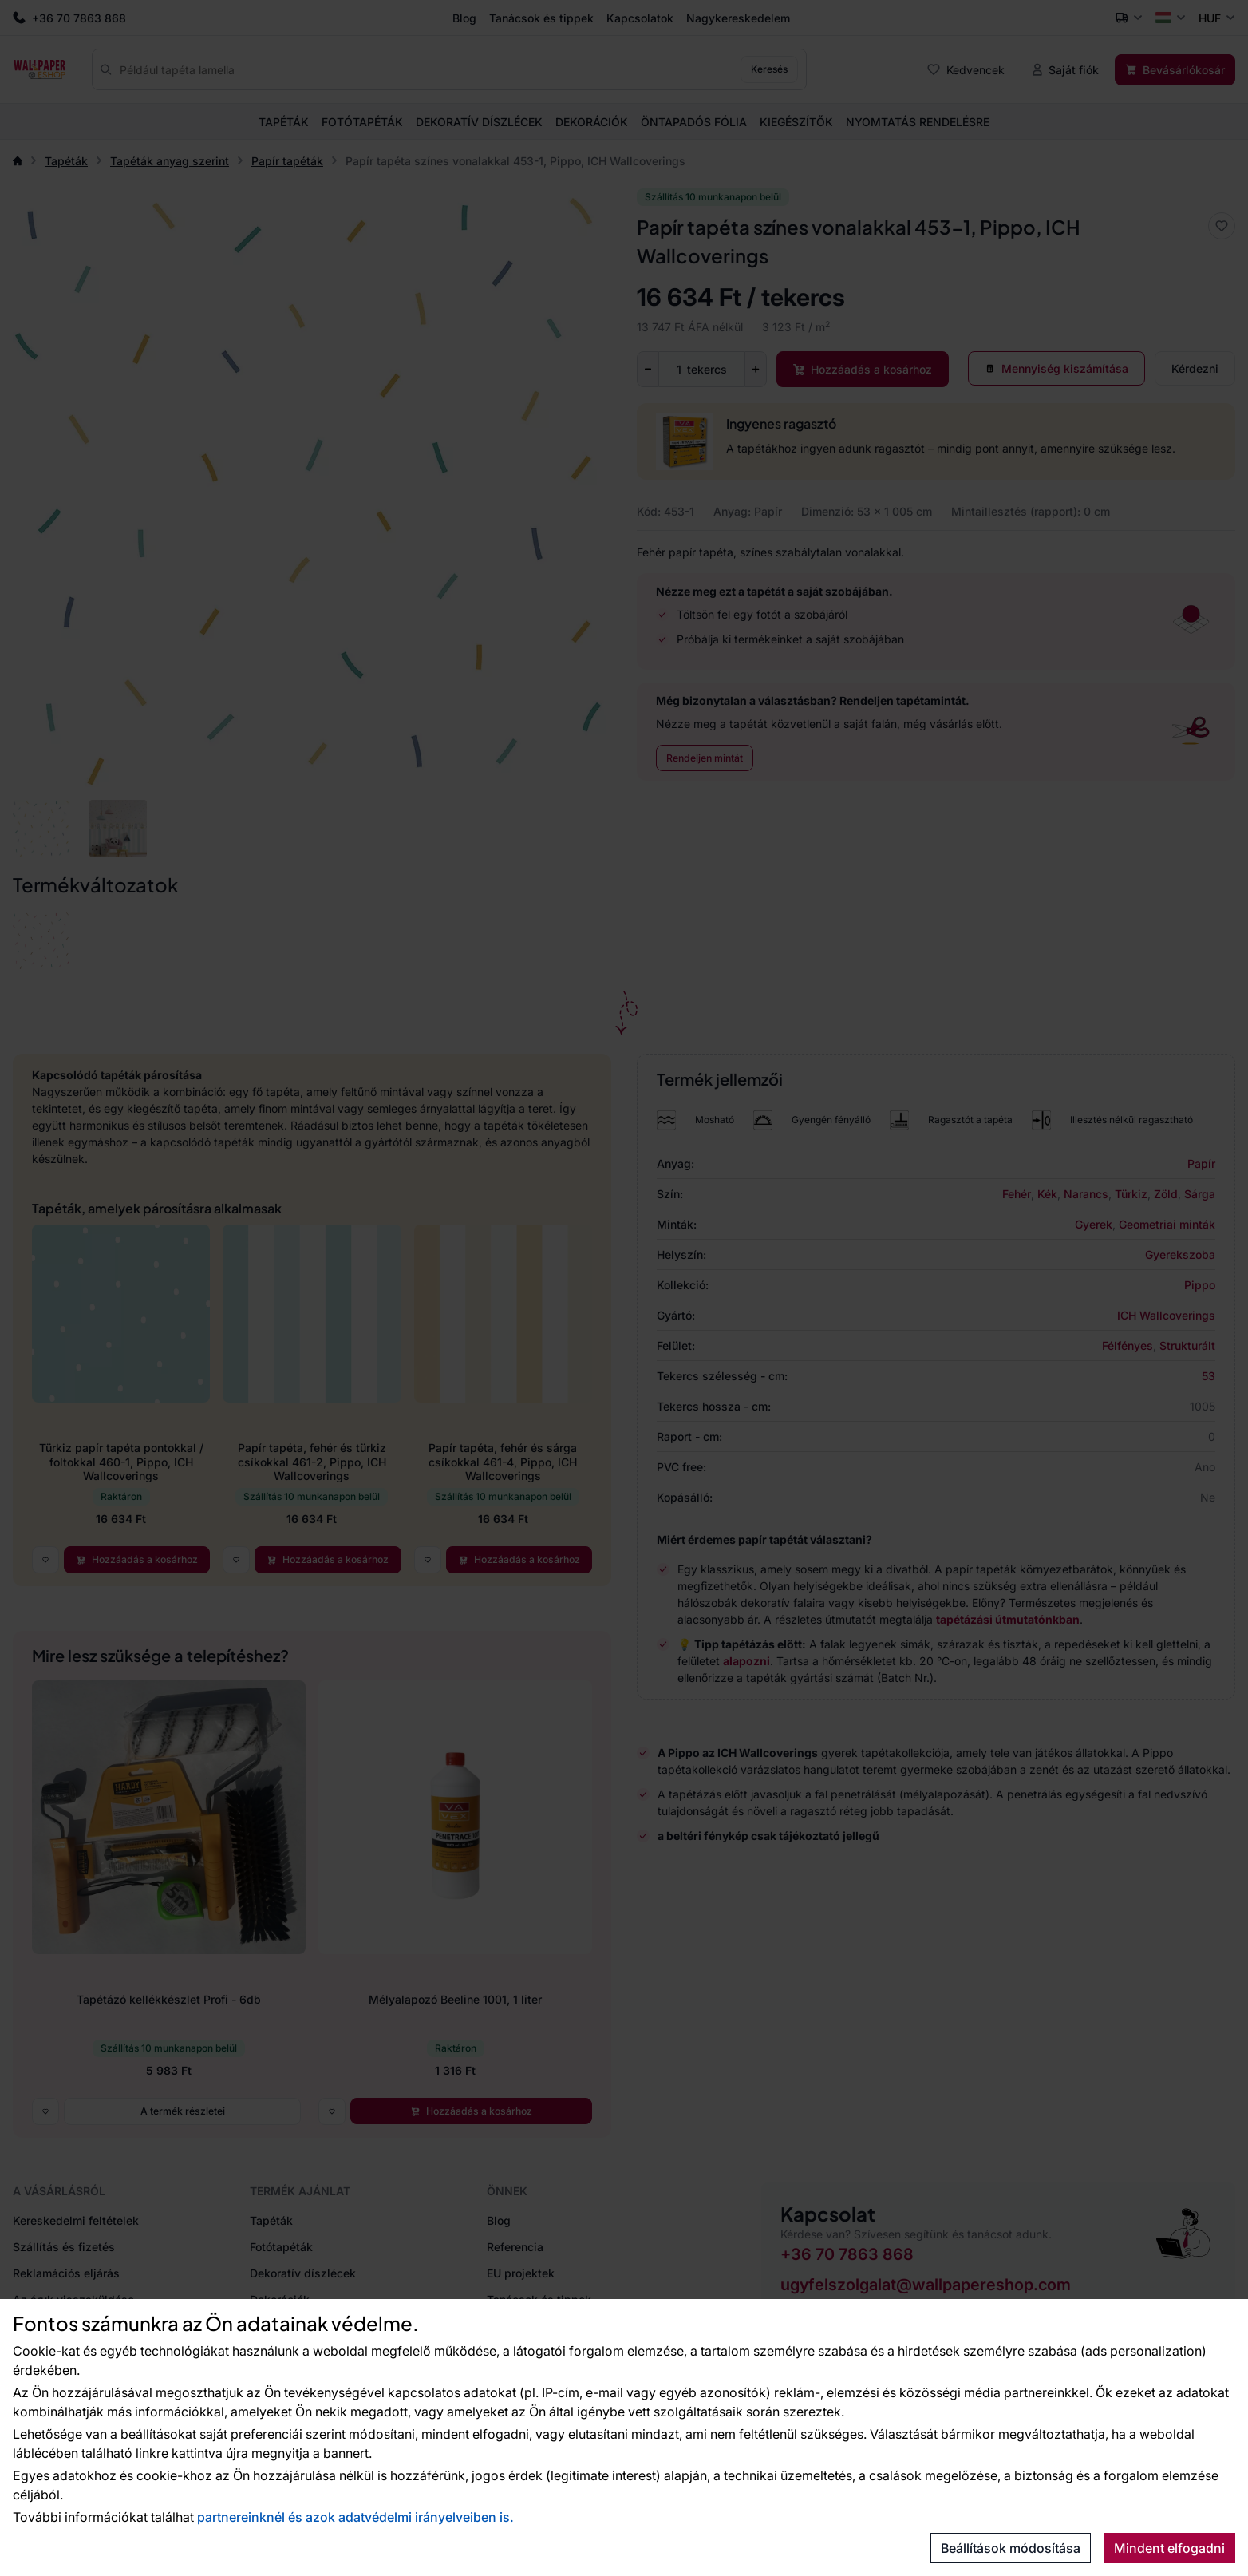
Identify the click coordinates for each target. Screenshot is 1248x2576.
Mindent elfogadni (1169, 2548)
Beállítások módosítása (1010, 2548)
